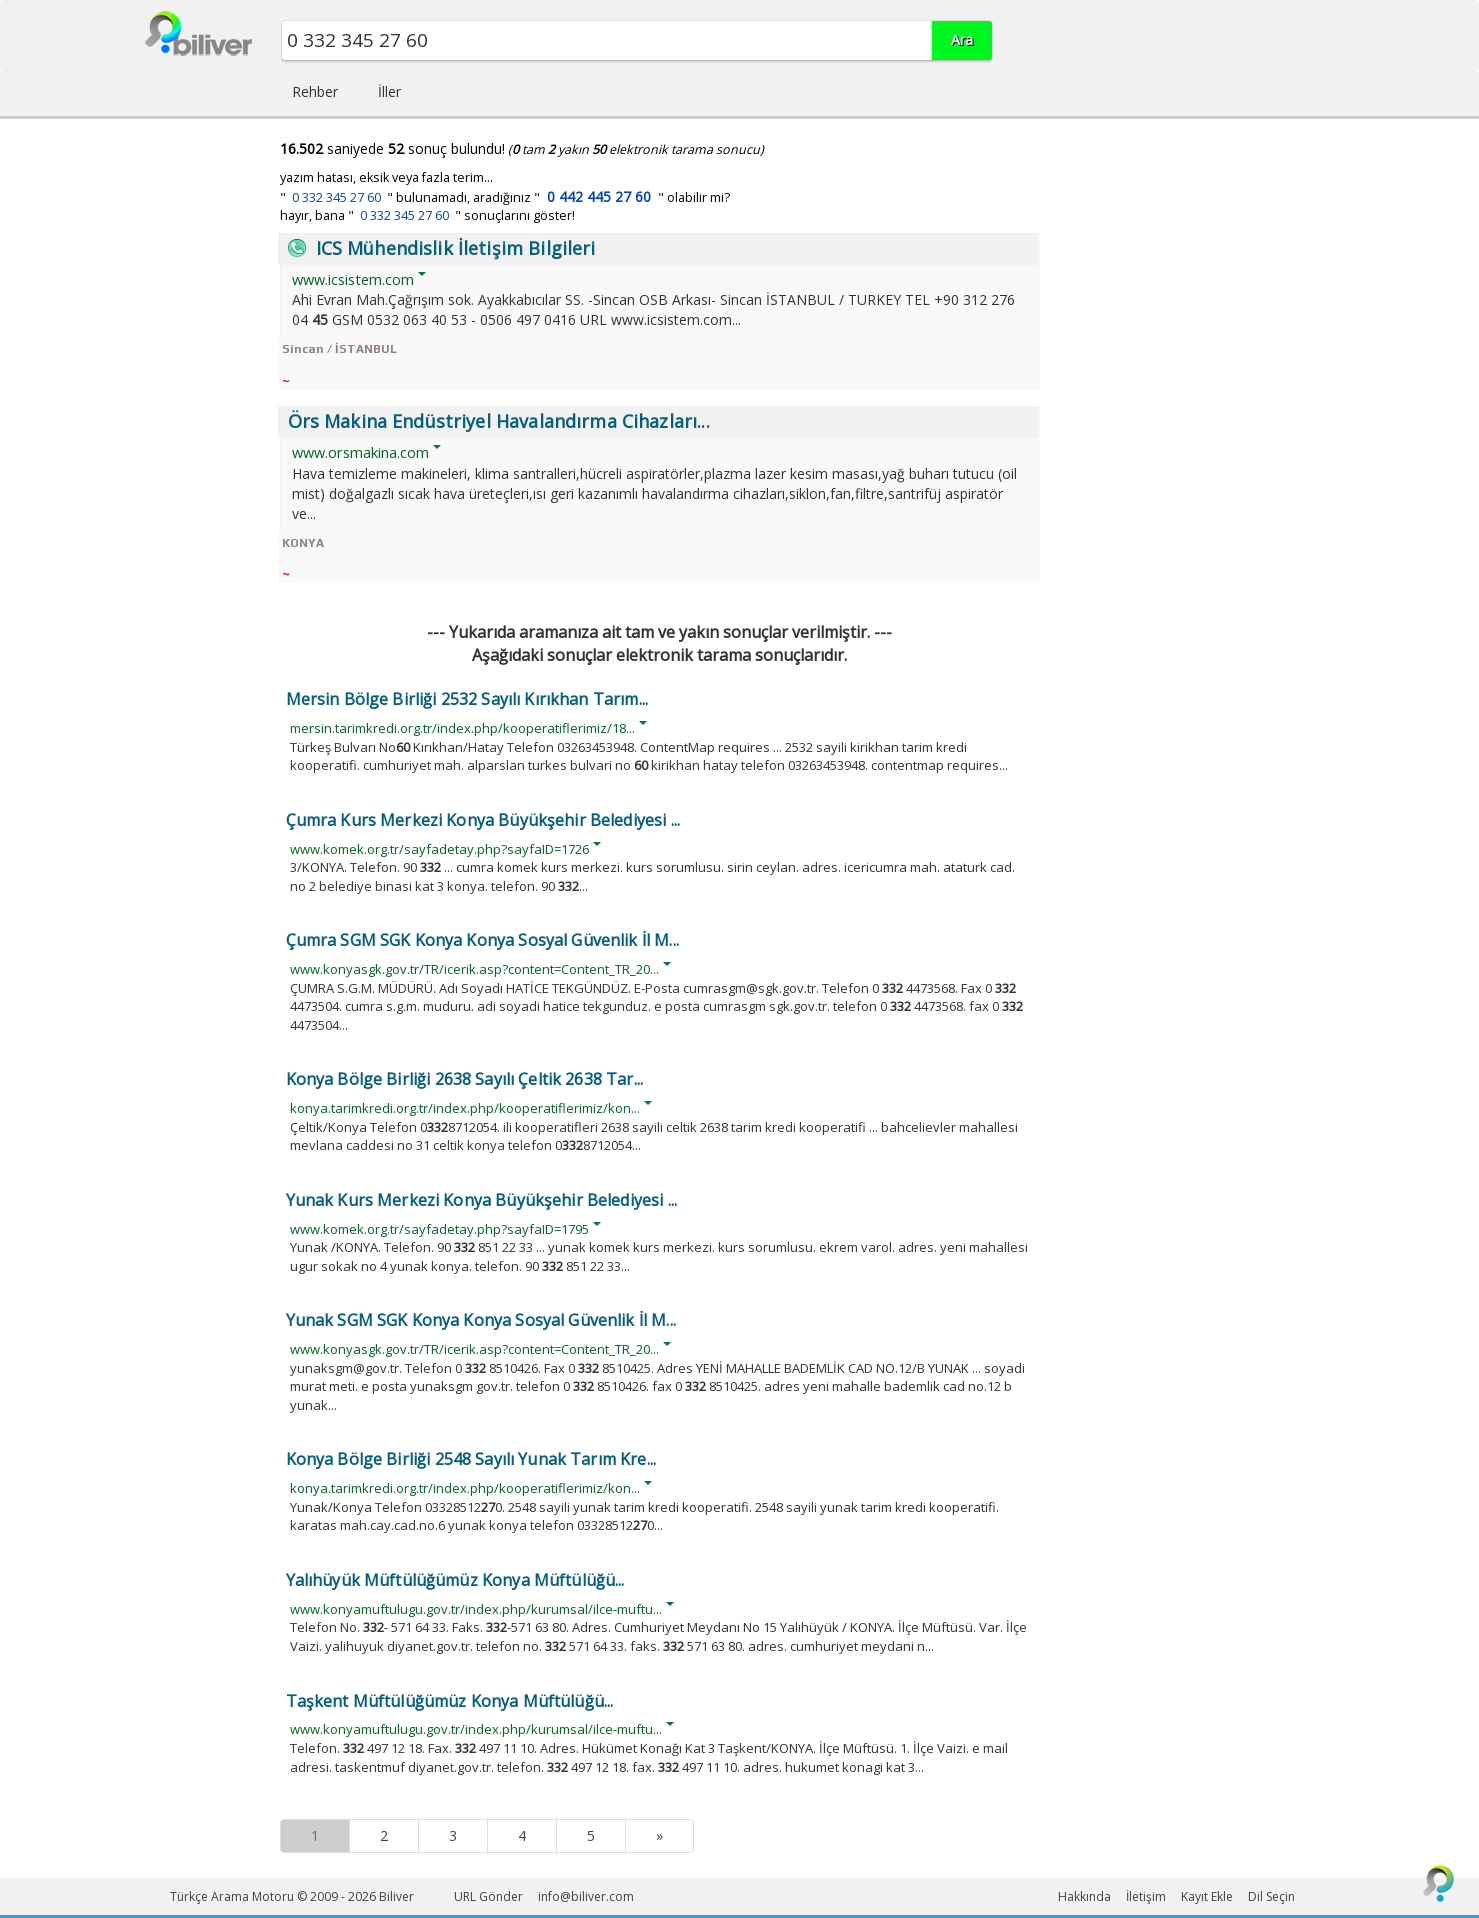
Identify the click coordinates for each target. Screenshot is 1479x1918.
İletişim (1146, 1896)
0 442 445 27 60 (599, 196)
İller (389, 91)
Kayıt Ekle (1207, 1896)
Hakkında (1084, 1896)
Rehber (315, 91)
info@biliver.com (586, 1896)
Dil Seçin (1271, 1896)
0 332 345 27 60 (336, 197)
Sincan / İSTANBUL (339, 349)
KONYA (303, 543)
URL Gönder (488, 1896)
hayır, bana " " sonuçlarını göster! (427, 215)
